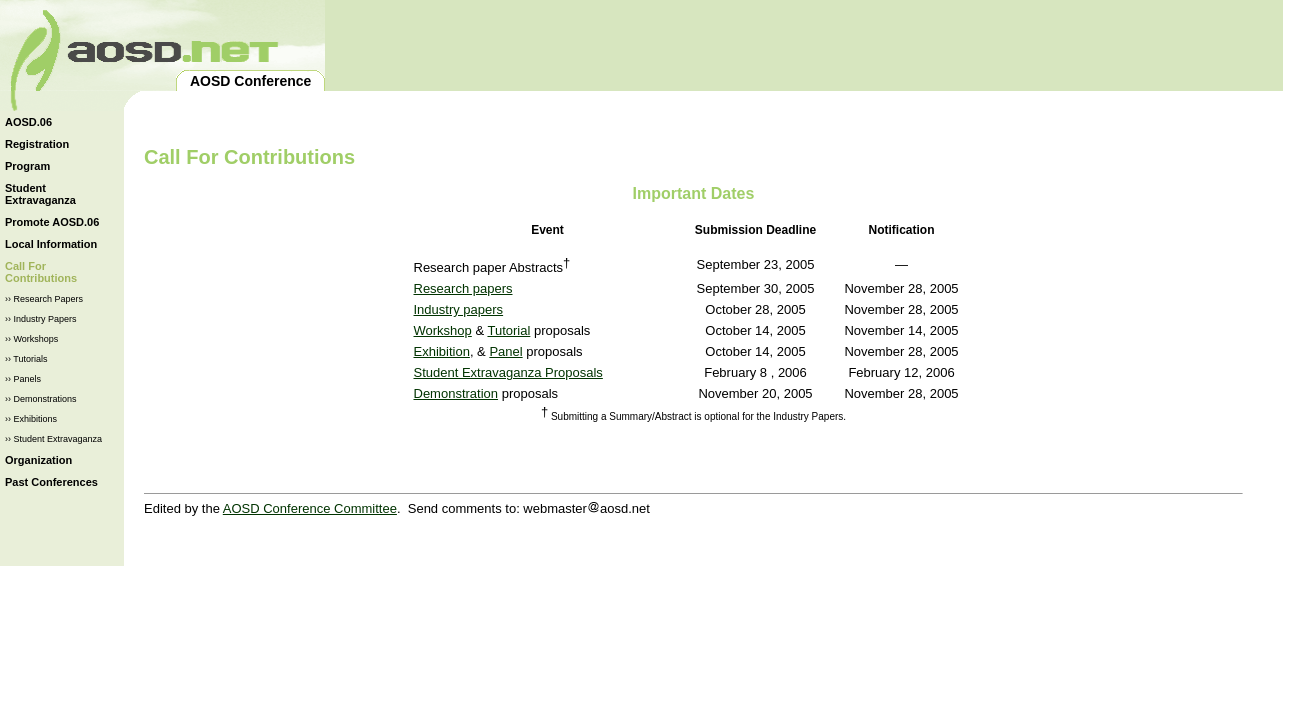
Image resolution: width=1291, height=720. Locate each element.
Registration (37, 144)
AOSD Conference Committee (310, 508)
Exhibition (442, 351)
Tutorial (508, 330)
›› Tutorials (26, 359)
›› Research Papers (44, 299)
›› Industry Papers (41, 319)
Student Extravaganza (40, 194)
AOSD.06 (28, 122)
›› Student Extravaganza (53, 439)
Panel (505, 351)
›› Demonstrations (41, 399)
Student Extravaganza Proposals (508, 372)
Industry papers (459, 309)
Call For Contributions (41, 272)
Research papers (463, 288)
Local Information (51, 244)
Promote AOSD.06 (52, 222)
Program (27, 166)
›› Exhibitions (31, 419)
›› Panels (23, 379)
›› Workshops (31, 339)
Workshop (443, 330)
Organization (38, 460)
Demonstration (456, 393)
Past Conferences (51, 482)
